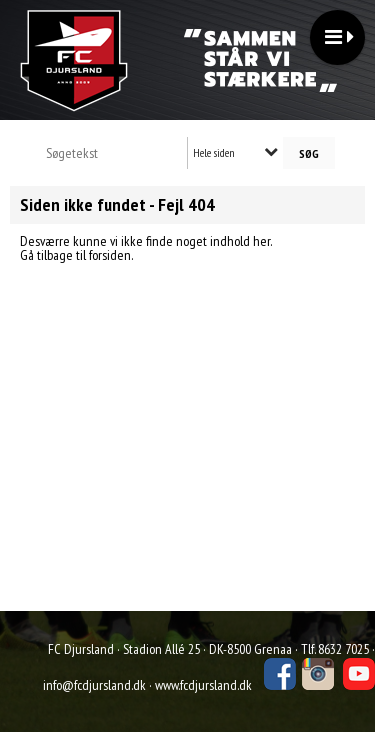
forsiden (110, 255)
